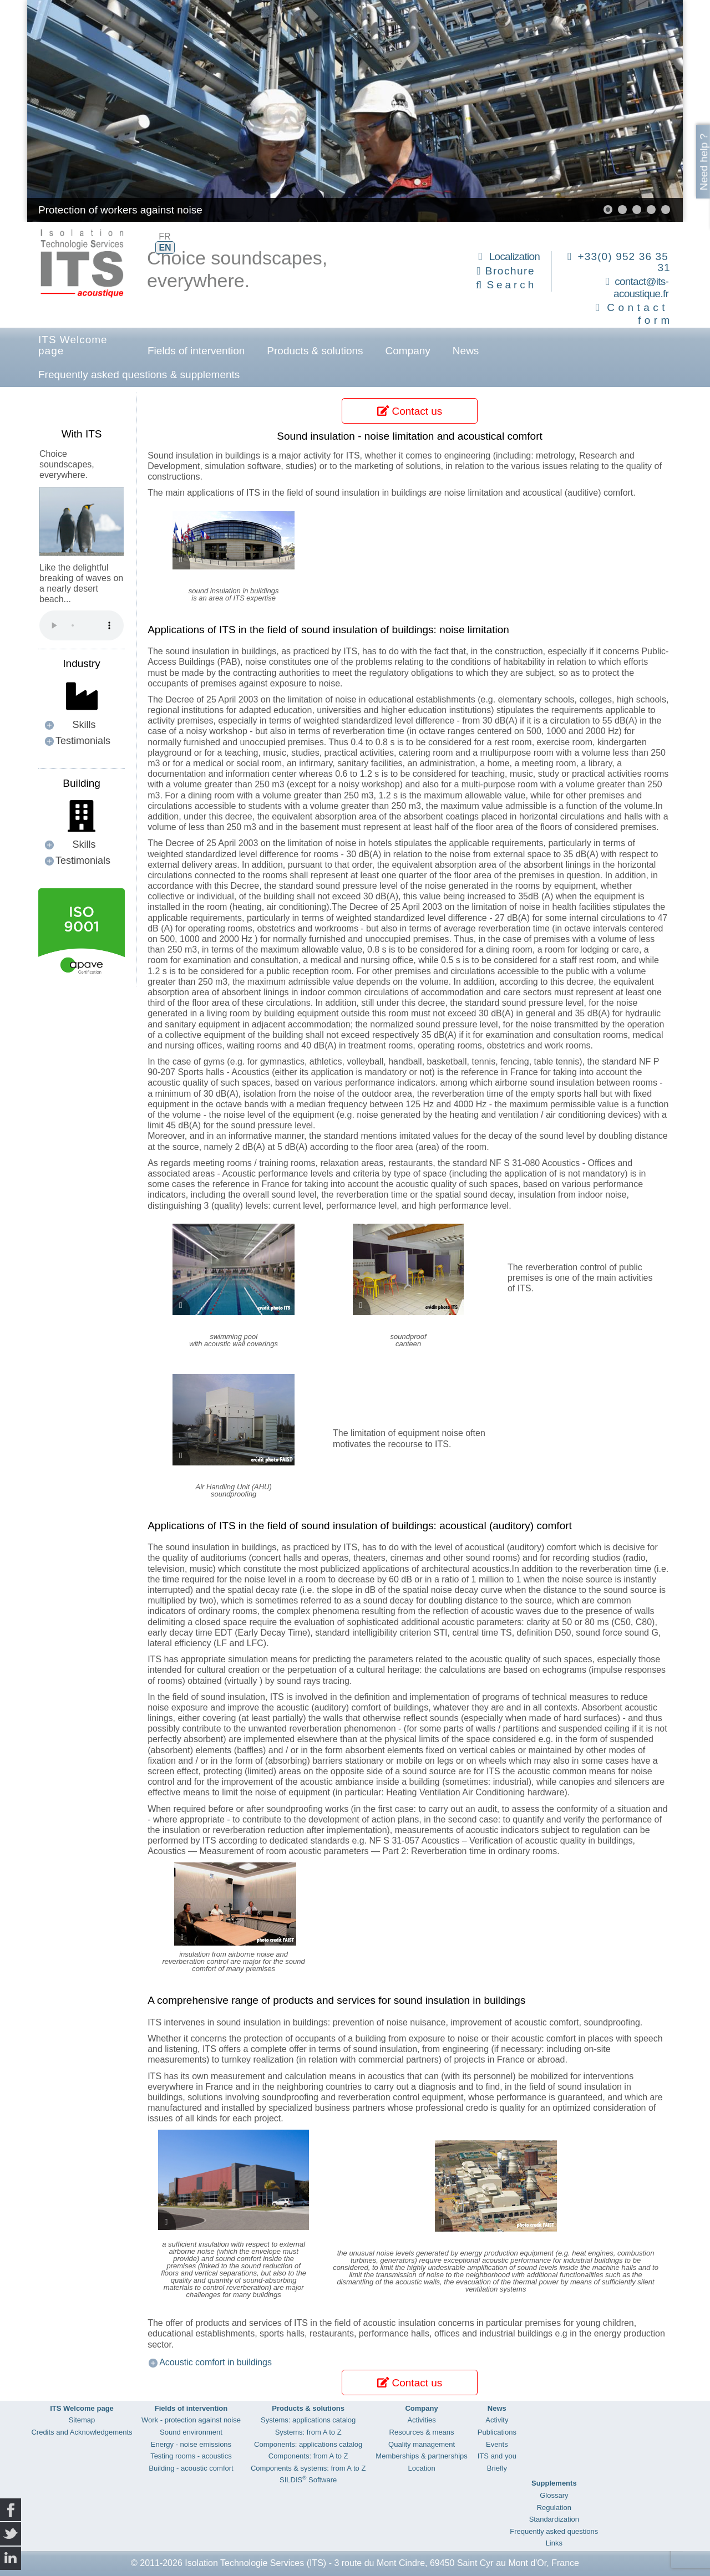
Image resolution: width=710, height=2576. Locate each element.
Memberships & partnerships (421, 2456)
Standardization (554, 2519)
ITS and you (497, 2456)
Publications (497, 2432)
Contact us (409, 411)
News (466, 351)
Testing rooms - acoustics (191, 2456)
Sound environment (191, 2432)
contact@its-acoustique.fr (640, 288)
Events (497, 2444)
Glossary (554, 2495)
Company (408, 351)
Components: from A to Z (308, 2456)
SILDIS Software (308, 2480)
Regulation (554, 2507)
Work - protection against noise (191, 2420)
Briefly (497, 2468)
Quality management (421, 2444)
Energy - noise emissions (191, 2444)
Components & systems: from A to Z (308, 2468)
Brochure (510, 271)
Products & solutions (315, 351)
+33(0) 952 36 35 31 (624, 262)
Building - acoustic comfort (191, 2468)
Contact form (640, 314)
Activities (421, 2420)
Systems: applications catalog (308, 2420)
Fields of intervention (196, 351)
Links (554, 2543)
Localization (514, 256)
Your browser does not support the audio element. (81, 625)
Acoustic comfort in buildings (215, 2362)
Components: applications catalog (308, 2444)
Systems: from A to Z (308, 2432)
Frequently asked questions (554, 2531)
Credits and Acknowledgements (81, 2432)
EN (165, 247)
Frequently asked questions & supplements (139, 374)
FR (164, 236)
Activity (496, 2420)
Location (421, 2468)
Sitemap (82, 2420)
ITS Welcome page (73, 345)
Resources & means (421, 2432)
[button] (608, 209)
